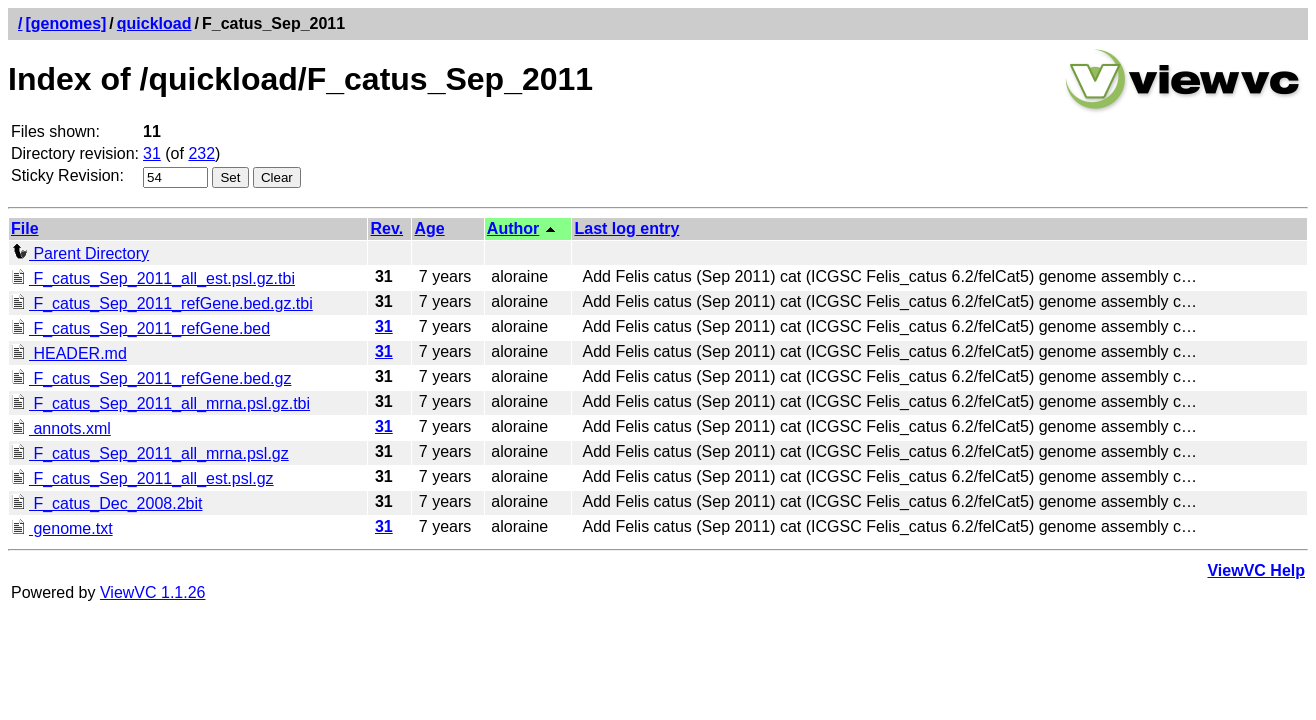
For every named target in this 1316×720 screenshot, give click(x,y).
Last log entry (626, 228)
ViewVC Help (1256, 570)
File (25, 228)
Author (513, 228)
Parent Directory (80, 253)
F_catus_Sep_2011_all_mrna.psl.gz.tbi (160, 403)
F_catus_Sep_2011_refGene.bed (140, 328)
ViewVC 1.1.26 (153, 592)
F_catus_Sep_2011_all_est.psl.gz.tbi (153, 278)
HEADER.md (69, 353)
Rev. (386, 228)
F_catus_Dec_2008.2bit (106, 503)
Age (429, 228)
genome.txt (62, 528)
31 (152, 153)
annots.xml (61, 428)
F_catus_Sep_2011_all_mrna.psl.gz (150, 453)
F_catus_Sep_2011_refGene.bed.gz (151, 378)
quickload (154, 23)
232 (201, 153)
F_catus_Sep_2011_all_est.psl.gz (142, 478)
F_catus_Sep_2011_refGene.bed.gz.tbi (162, 303)
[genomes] (65, 23)
